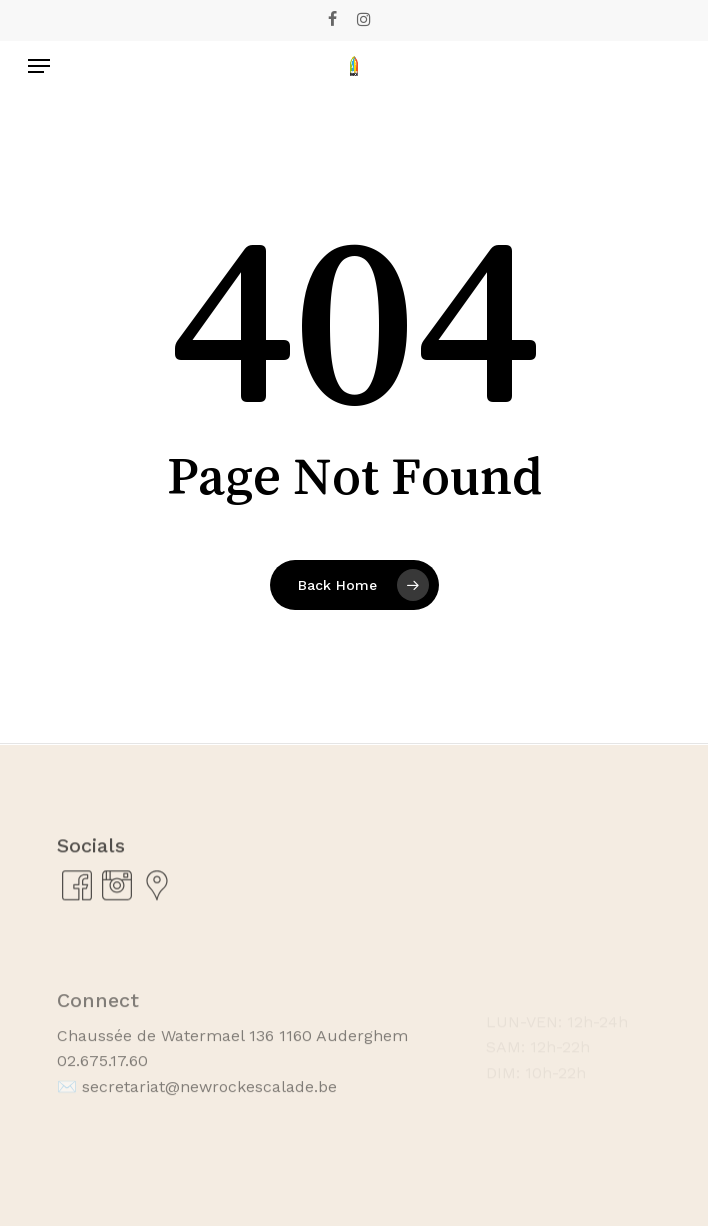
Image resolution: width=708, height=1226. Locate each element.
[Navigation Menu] (39, 66)
